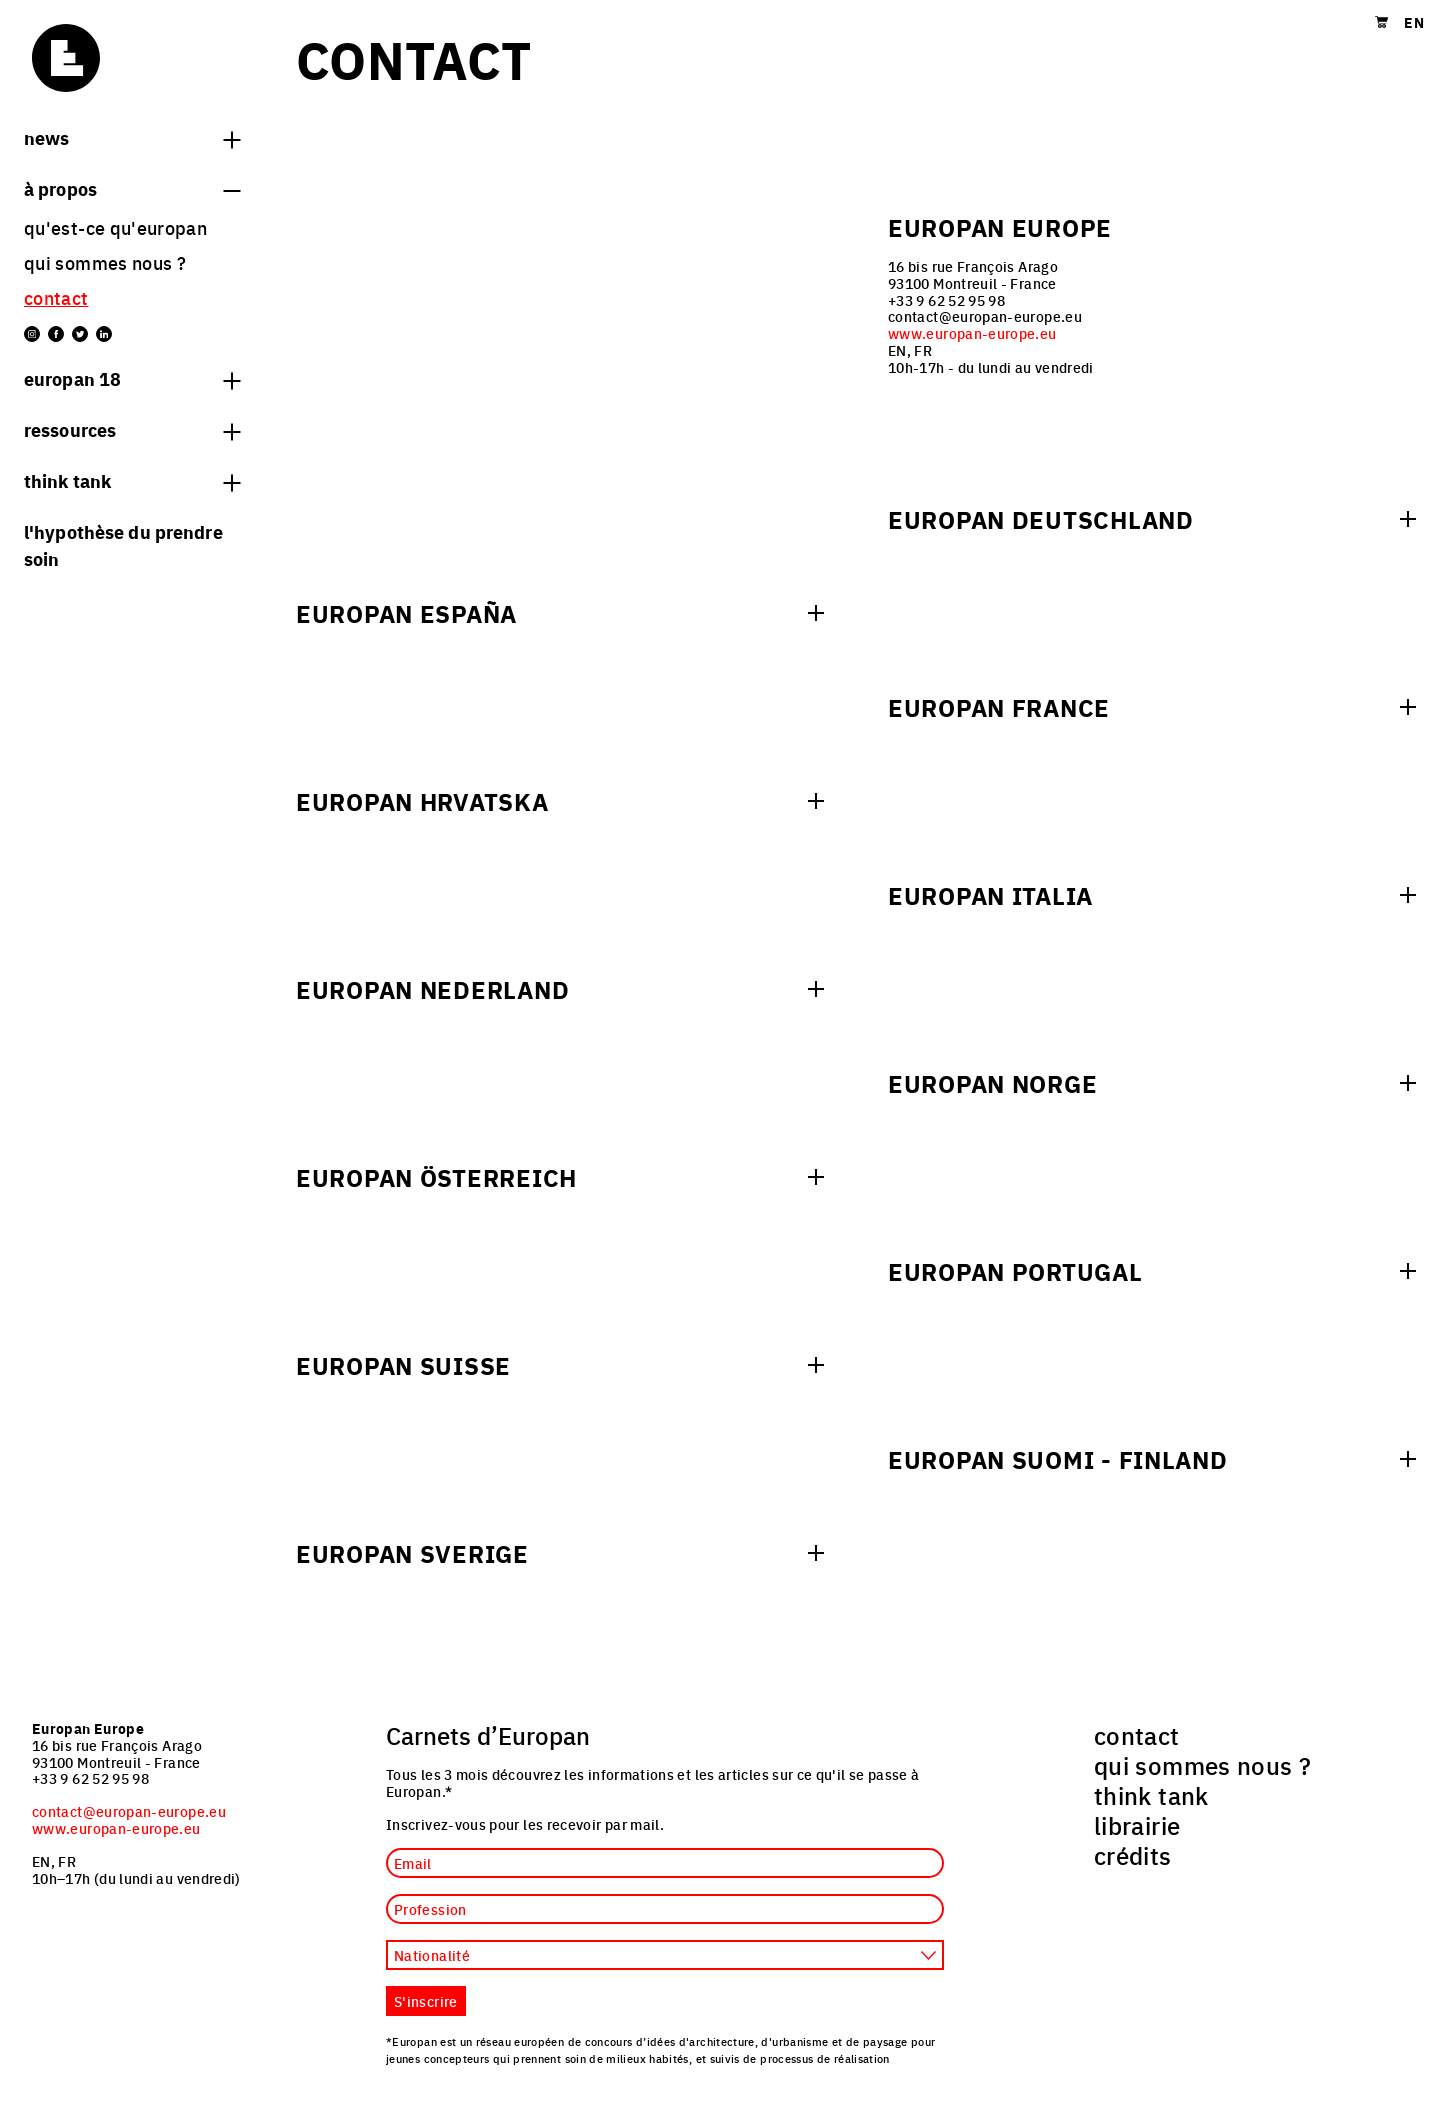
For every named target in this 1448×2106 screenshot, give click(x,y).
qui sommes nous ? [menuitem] (105, 262)
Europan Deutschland (1041, 519)
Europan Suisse (403, 1365)
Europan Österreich (436, 1177)
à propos (132, 188)
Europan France (999, 707)
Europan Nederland (432, 989)
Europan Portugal (1015, 1271)
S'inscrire (426, 2001)
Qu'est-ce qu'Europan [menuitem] (115, 227)
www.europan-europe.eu (972, 333)
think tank (132, 480)
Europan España (406, 613)
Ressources (132, 429)
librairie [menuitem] (1137, 1825)
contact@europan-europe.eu (129, 1811)
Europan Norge (992, 1083)
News (132, 137)
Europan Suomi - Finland (1058, 1459)
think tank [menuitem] (1151, 1795)
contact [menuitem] (56, 297)
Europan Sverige (412, 1553)
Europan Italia (990, 895)
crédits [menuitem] (1133, 1855)
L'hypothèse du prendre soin (123, 544)
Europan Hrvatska (422, 801)
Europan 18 (132, 378)
